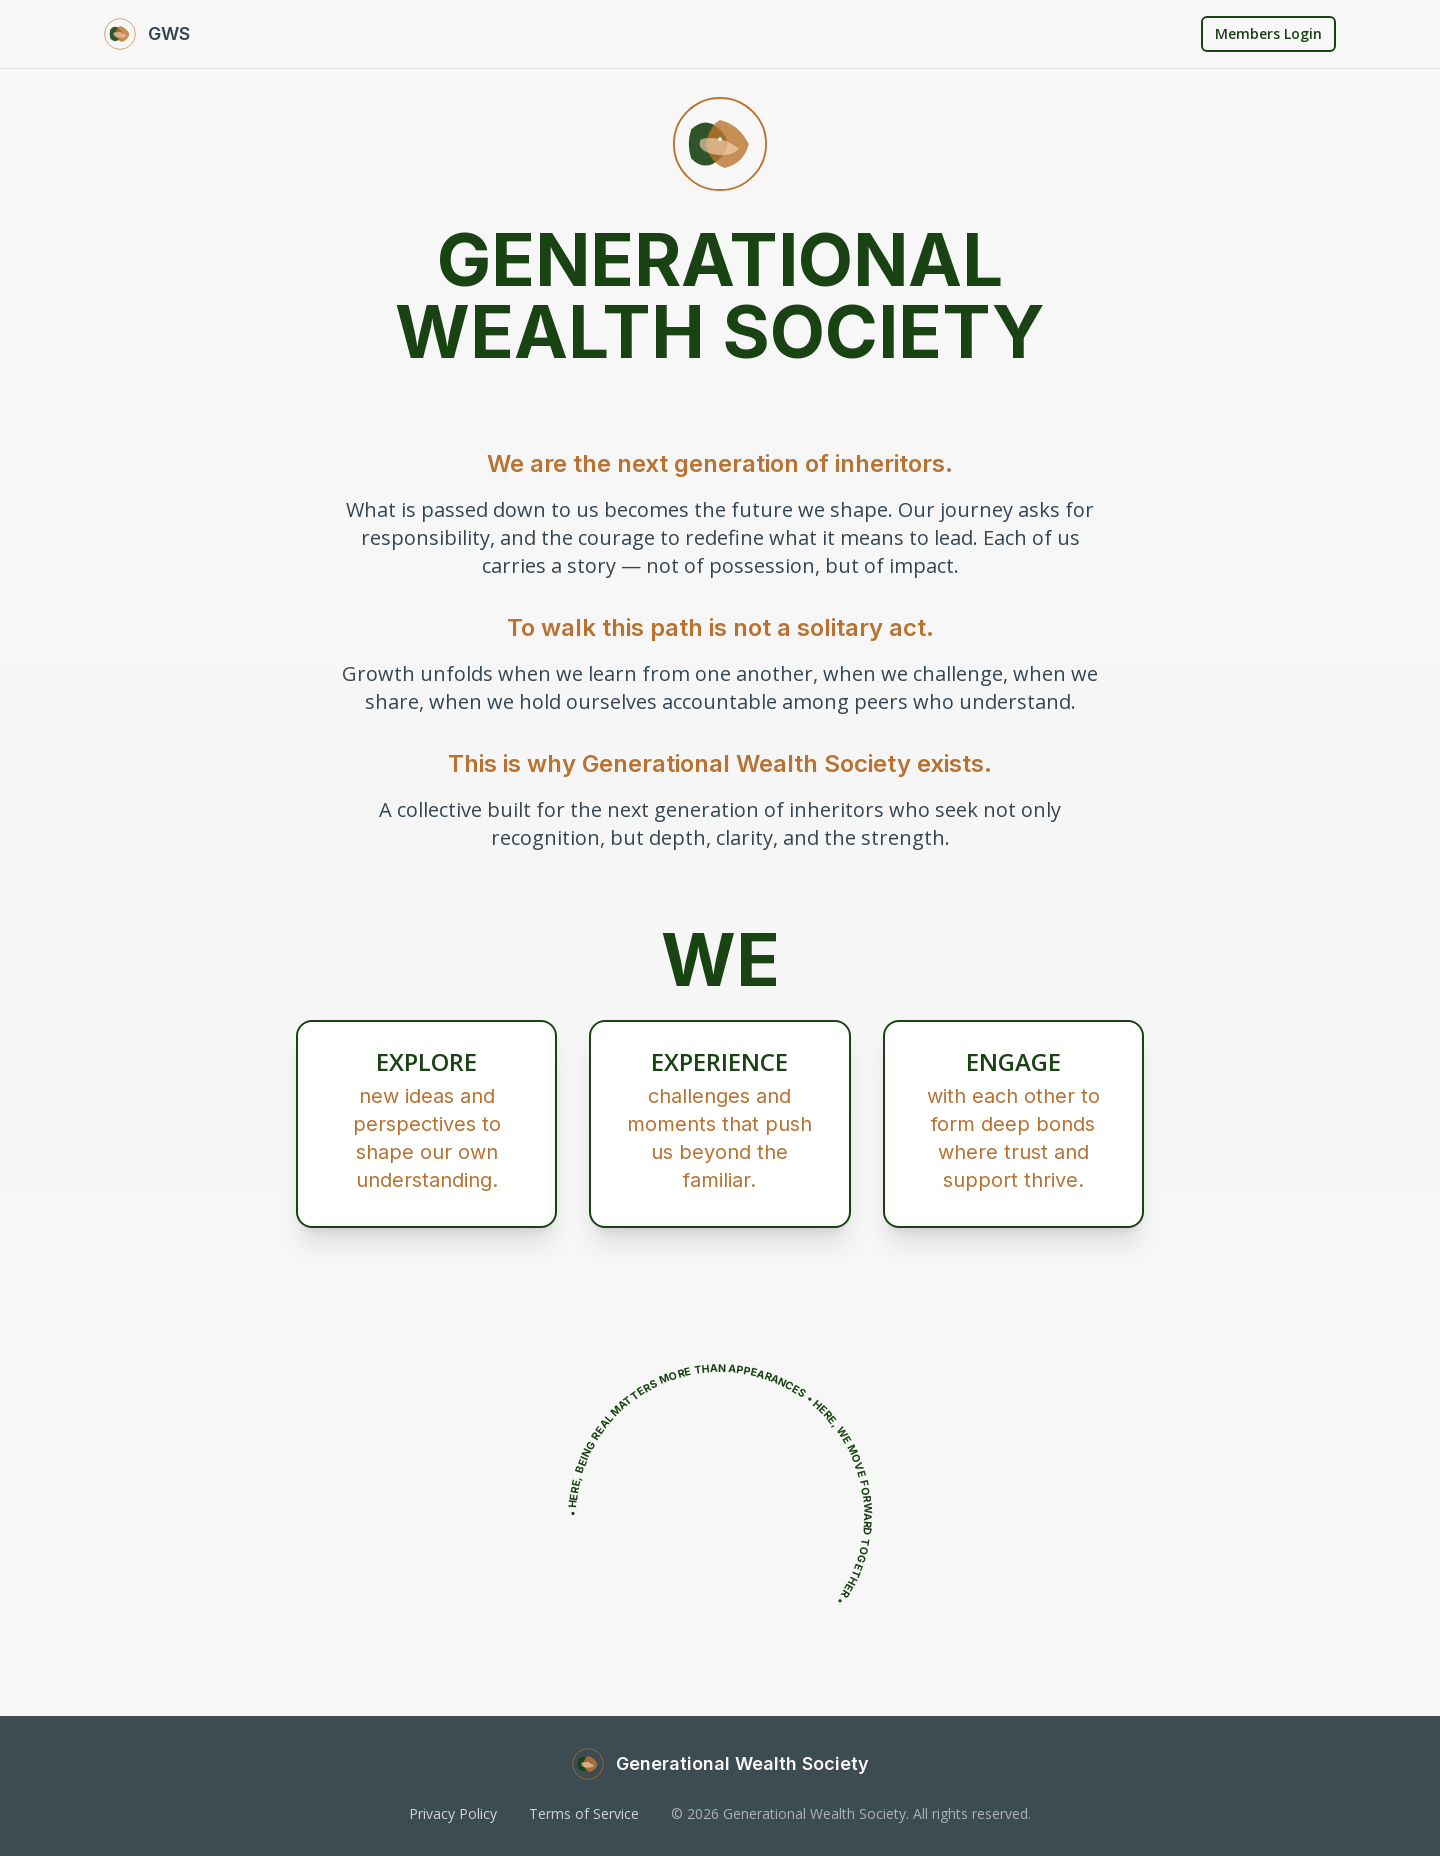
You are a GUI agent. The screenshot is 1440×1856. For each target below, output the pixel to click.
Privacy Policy (453, 1813)
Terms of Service (584, 1813)
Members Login (1268, 33)
